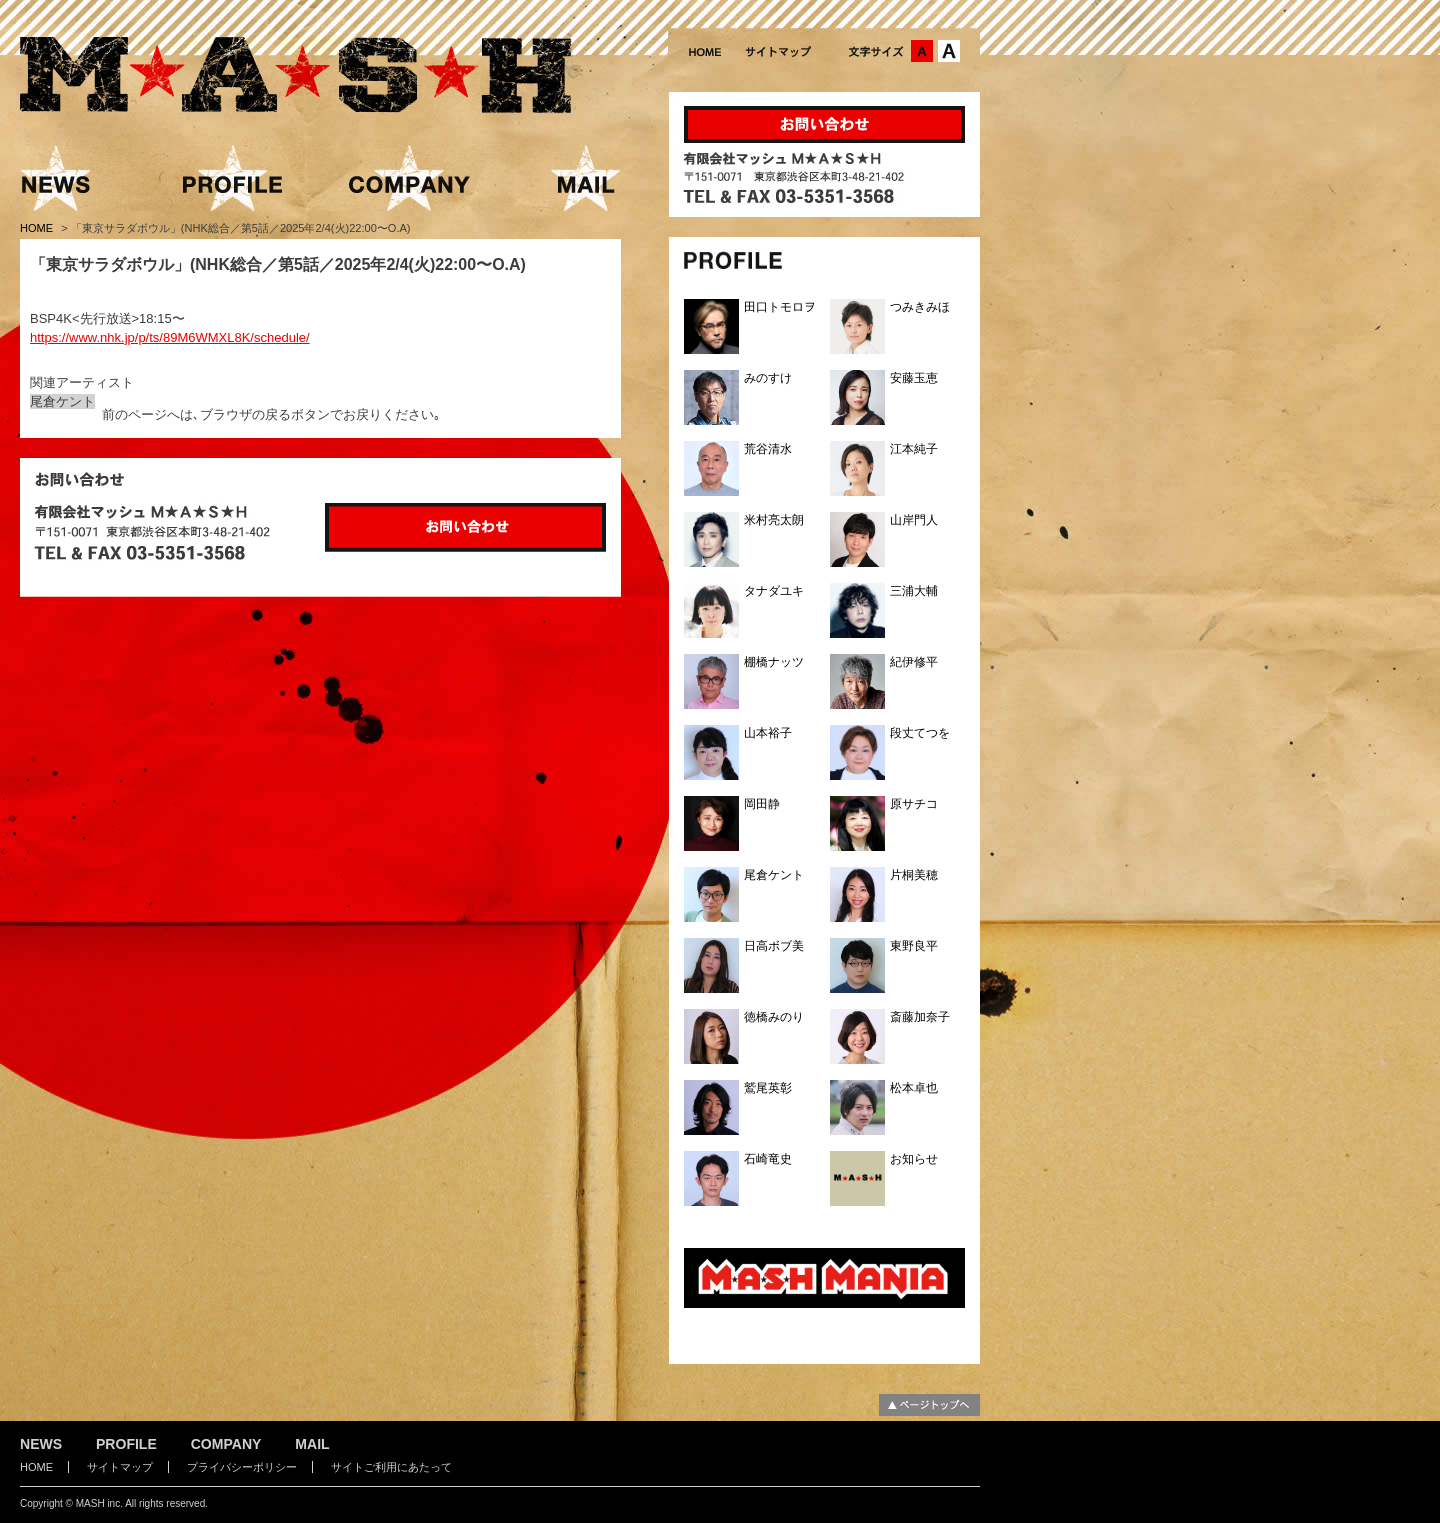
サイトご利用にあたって (391, 1467)
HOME (38, 228)
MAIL (312, 1444)
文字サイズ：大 (949, 51)
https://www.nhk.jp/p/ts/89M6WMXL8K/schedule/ (170, 337)
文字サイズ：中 (922, 51)
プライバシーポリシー (242, 1467)
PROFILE (126, 1444)
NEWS (41, 1444)
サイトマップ (120, 1467)
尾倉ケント (62, 401)
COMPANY (226, 1444)
